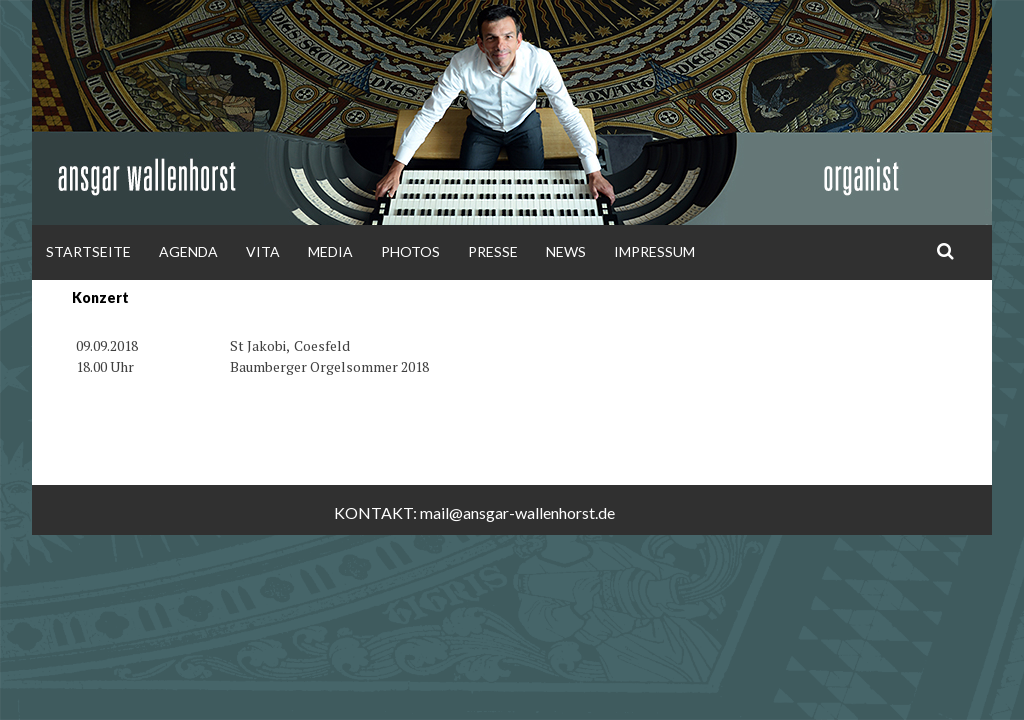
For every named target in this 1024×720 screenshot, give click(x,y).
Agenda (188, 251)
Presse (493, 251)
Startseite (88, 251)
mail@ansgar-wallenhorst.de (517, 512)
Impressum (654, 251)
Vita (263, 251)
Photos (410, 251)
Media (330, 251)
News (566, 251)
